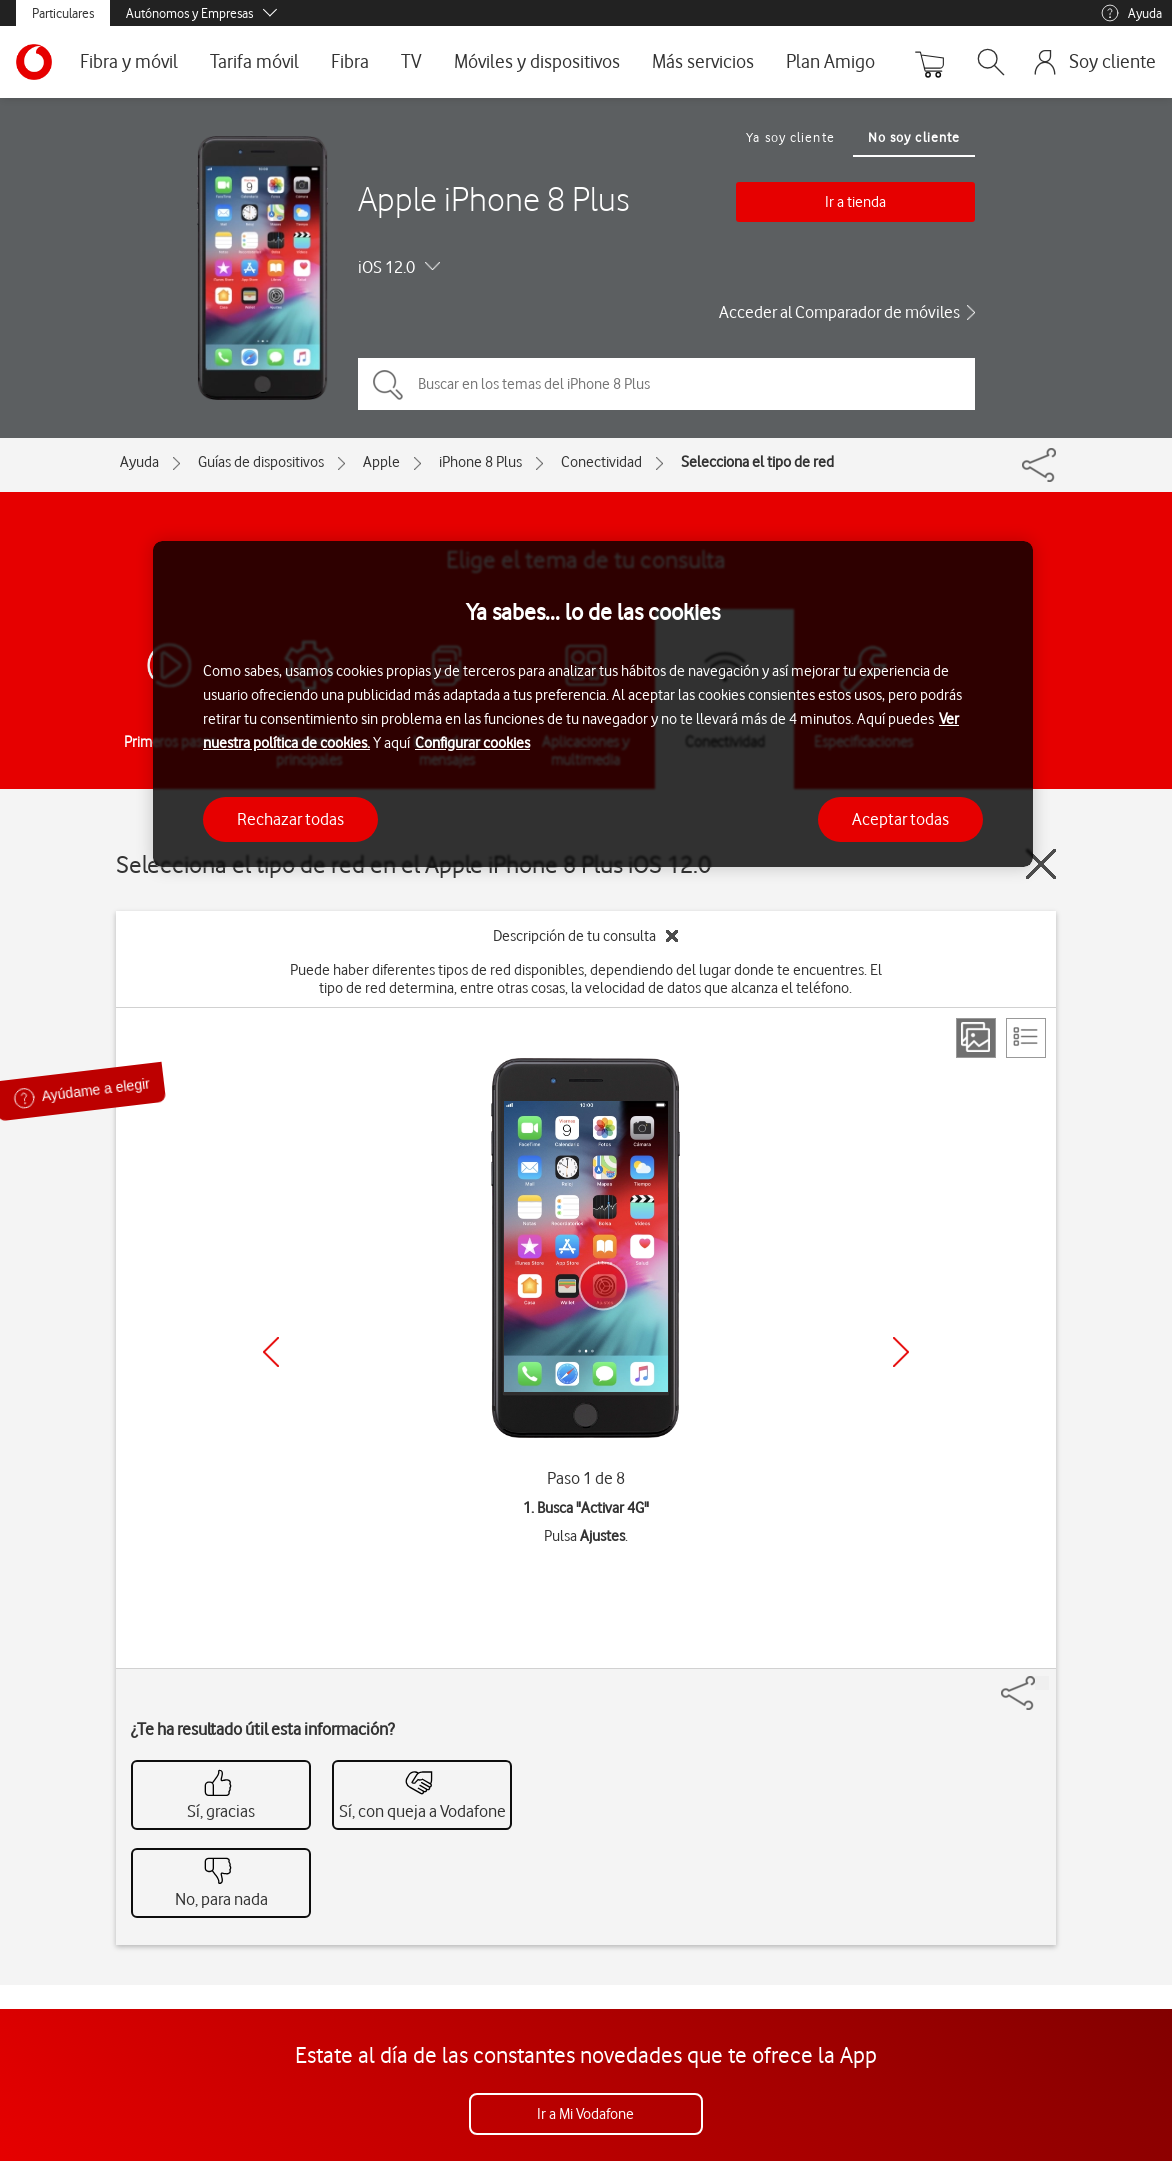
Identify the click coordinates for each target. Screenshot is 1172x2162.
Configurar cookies (472, 743)
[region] (593, 704)
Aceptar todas (900, 819)
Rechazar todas (290, 819)
